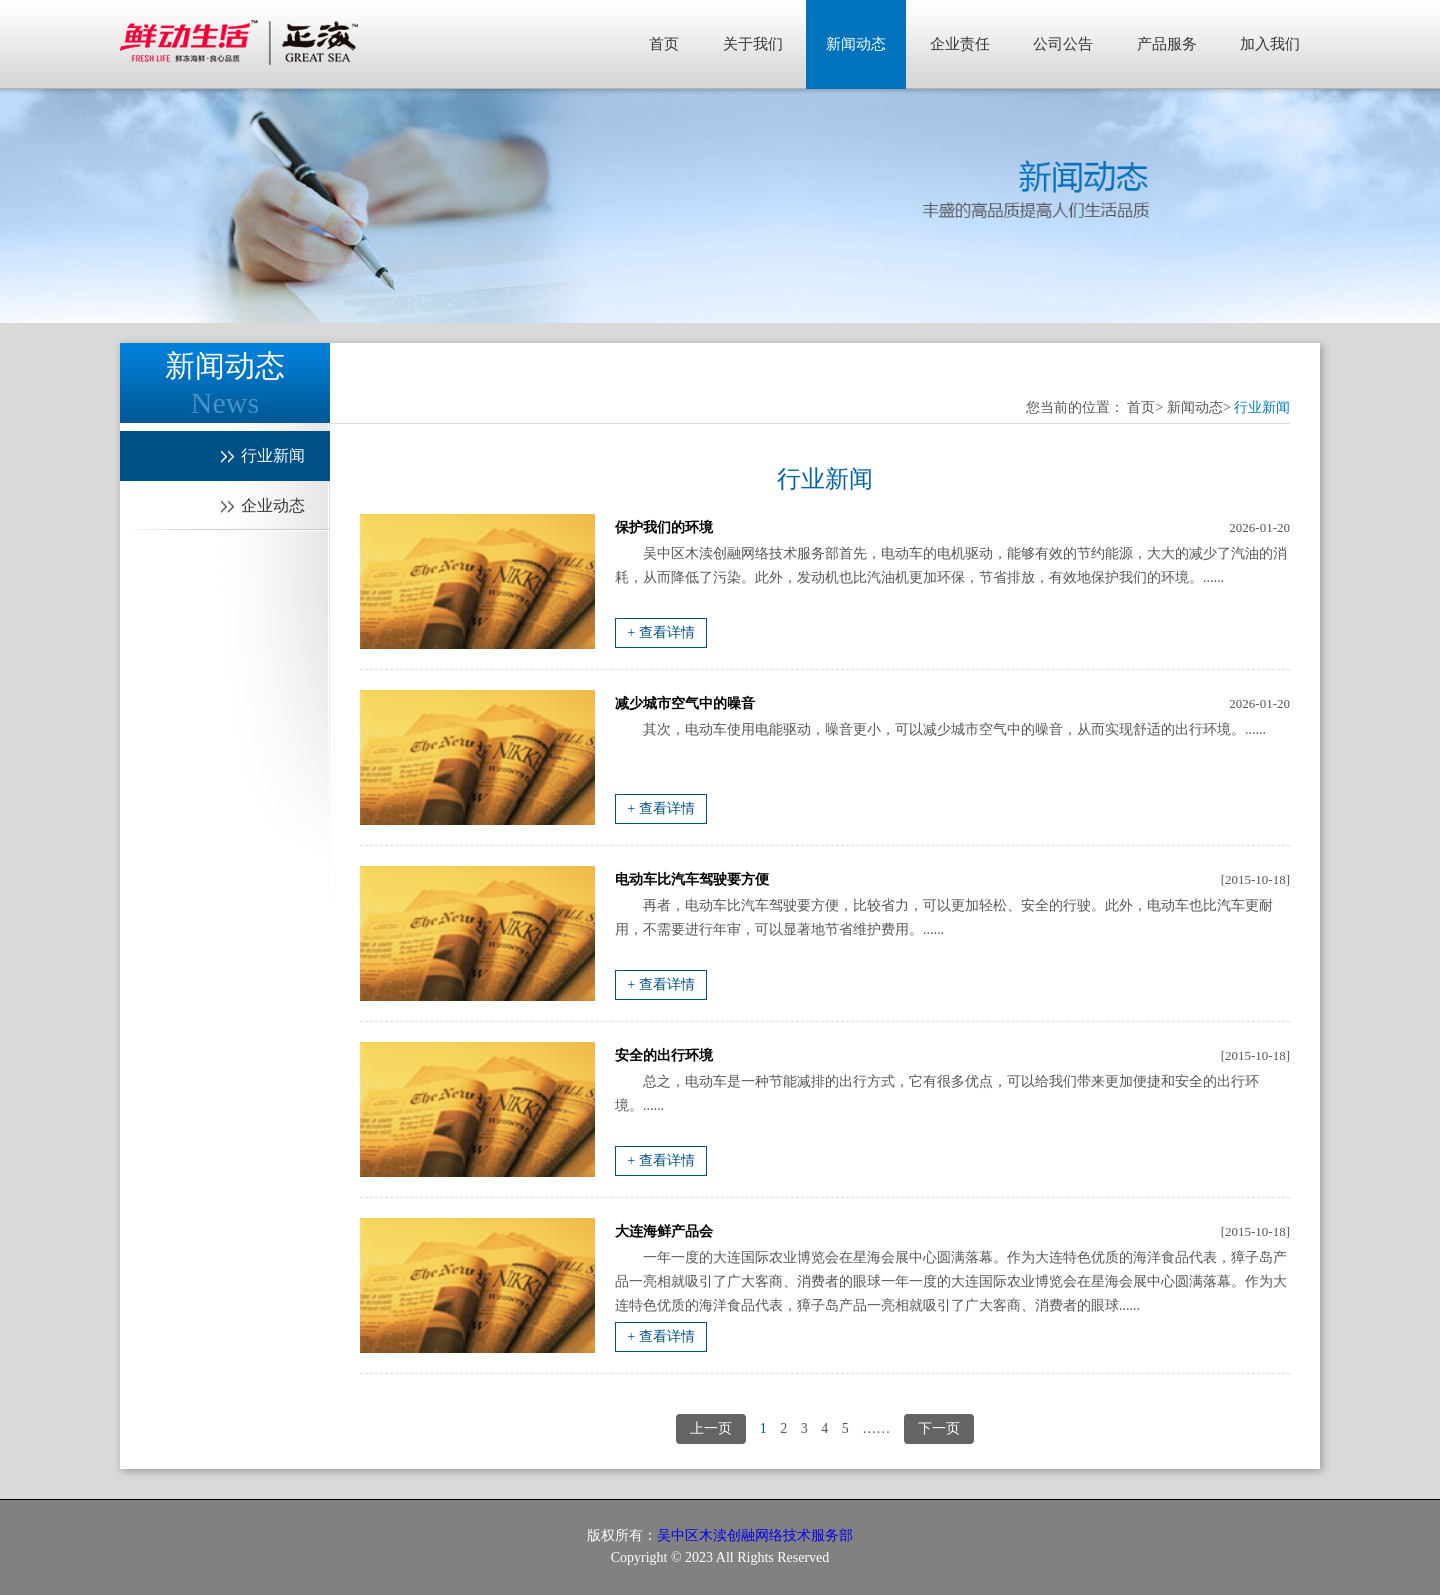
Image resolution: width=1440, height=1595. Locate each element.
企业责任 (960, 44)
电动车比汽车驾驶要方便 (692, 879)
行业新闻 (1262, 407)
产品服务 (1167, 44)
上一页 (711, 1428)
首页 (664, 44)
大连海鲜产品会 (664, 1231)
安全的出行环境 (664, 1055)
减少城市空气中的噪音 (685, 703)
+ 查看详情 (660, 632)
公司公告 (1063, 44)
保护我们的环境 (664, 527)
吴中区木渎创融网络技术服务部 (755, 1535)
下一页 (939, 1428)
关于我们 (753, 44)
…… (876, 1428)
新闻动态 (856, 44)
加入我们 (1270, 44)
